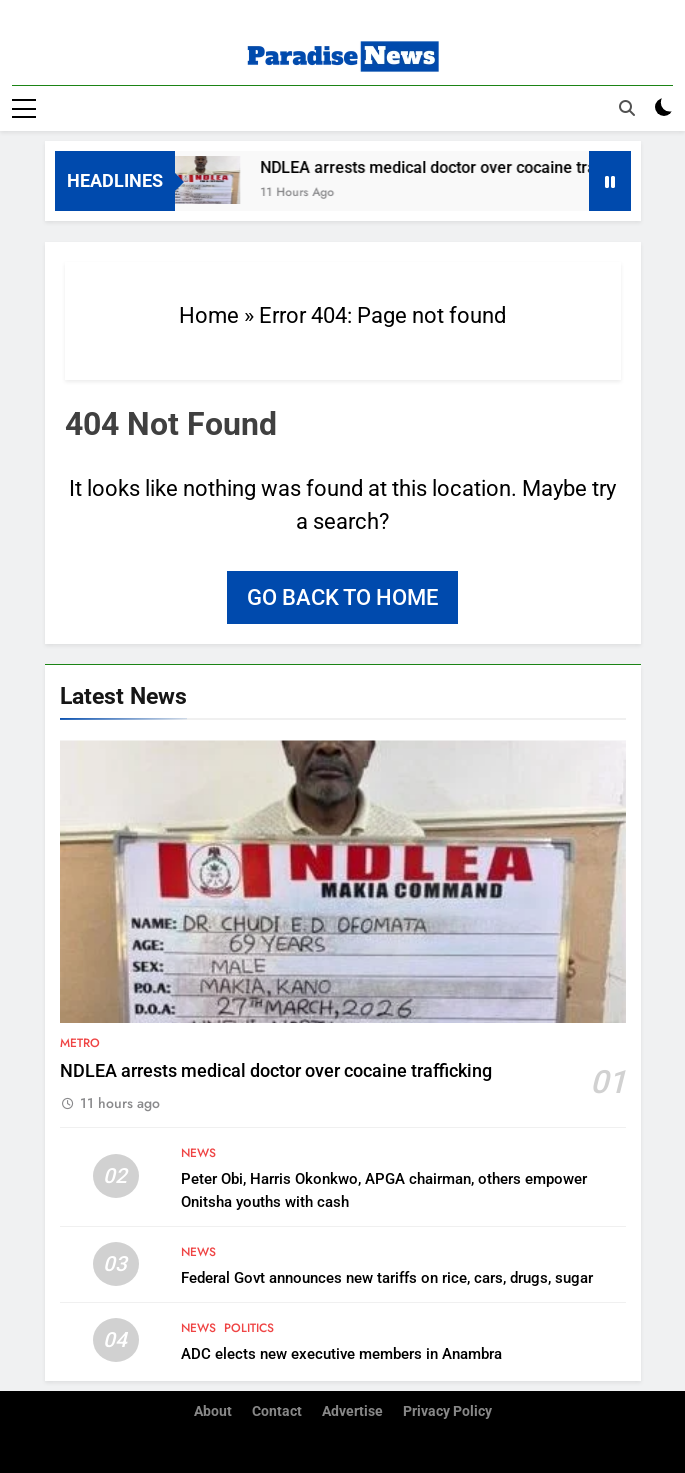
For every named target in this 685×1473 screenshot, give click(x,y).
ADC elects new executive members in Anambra (341, 1354)
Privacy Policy (447, 1411)
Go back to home (342, 597)
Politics (249, 1328)
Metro (80, 1043)
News (198, 1153)
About (213, 1411)
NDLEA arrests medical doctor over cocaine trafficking (462, 167)
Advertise (352, 1411)
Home (209, 315)
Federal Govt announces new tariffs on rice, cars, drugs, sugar (387, 1278)
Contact (277, 1411)
